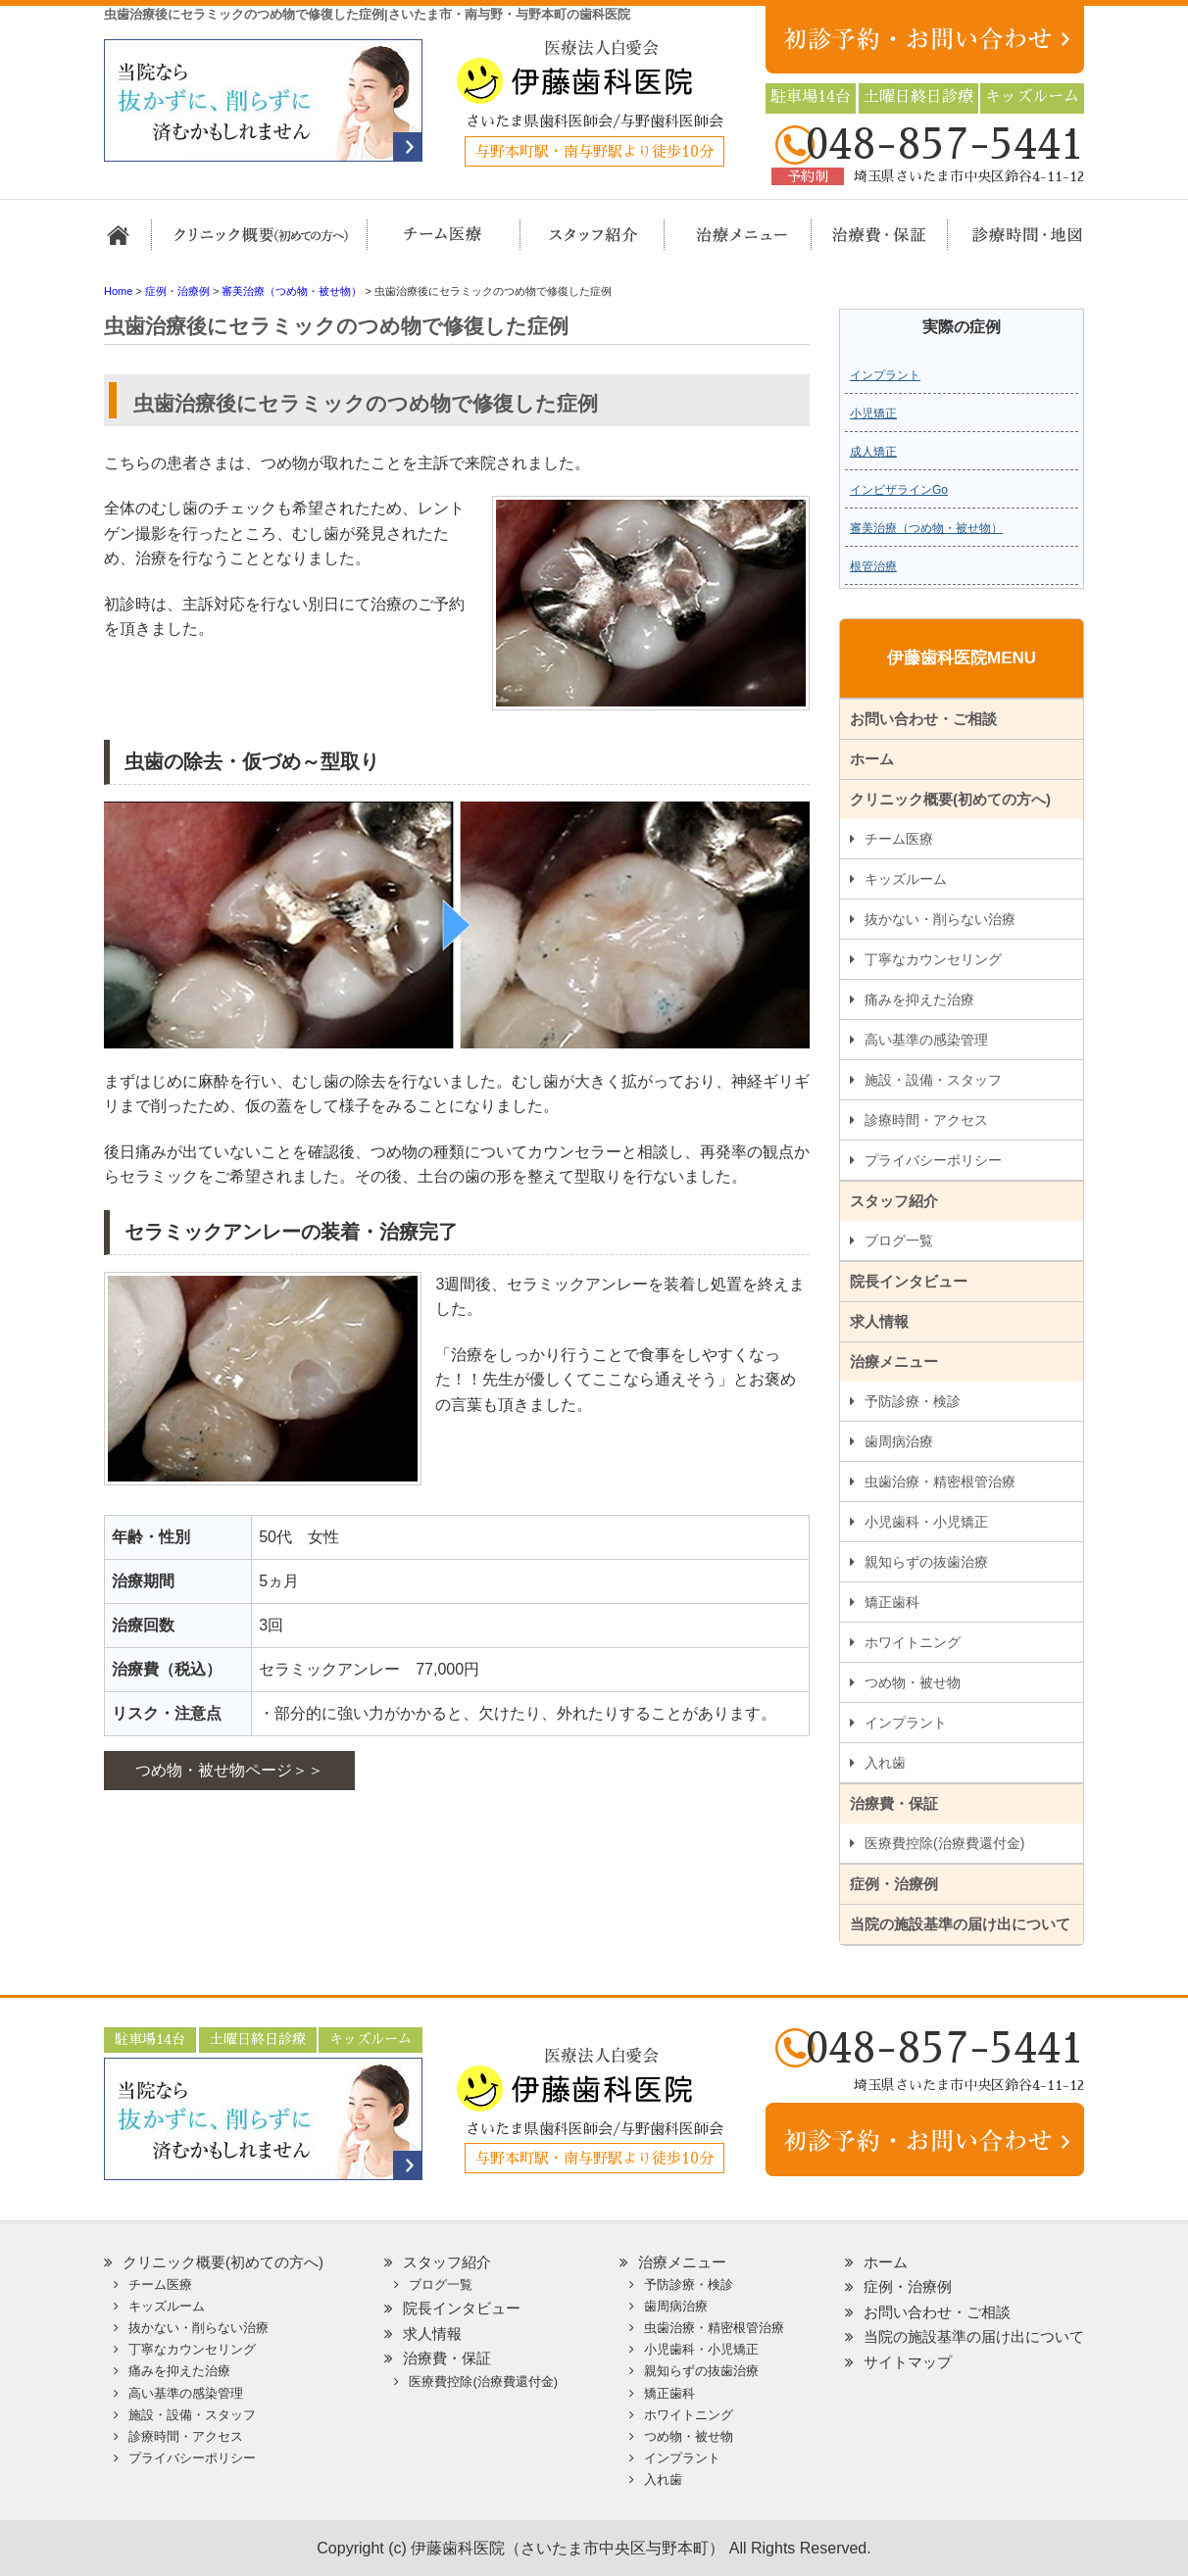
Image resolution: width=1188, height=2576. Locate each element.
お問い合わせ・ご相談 (923, 718)
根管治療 (873, 566)
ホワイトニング (913, 1642)
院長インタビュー (908, 1281)
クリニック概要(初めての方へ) (260, 243)
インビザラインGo (899, 490)
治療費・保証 (868, 243)
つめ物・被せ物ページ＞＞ (229, 1770)
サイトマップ (908, 2362)
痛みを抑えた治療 (919, 999)
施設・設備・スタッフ (933, 1080)
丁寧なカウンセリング (933, 959)
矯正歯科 (892, 1602)
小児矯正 (873, 413)
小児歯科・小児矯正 (926, 1522)
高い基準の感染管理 (926, 1039)
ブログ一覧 (899, 1240)
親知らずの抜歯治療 (926, 1562)
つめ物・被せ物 (913, 1682)
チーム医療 (899, 839)
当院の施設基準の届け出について (960, 1924)
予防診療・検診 (913, 1401)
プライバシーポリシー (933, 1160)
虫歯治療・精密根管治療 (940, 1481)
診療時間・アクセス (926, 1120)
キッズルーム (906, 879)
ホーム (126, 243)
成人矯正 (873, 452)
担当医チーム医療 (446, 243)
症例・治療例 (894, 1883)
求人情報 (879, 1321)
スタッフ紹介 (586, 243)
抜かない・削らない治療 (940, 919)
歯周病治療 (899, 1441)
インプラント (885, 375)
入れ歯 (885, 1763)
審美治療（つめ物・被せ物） (926, 528)
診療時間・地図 (1013, 243)
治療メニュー (724, 243)
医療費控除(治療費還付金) (944, 1843)
